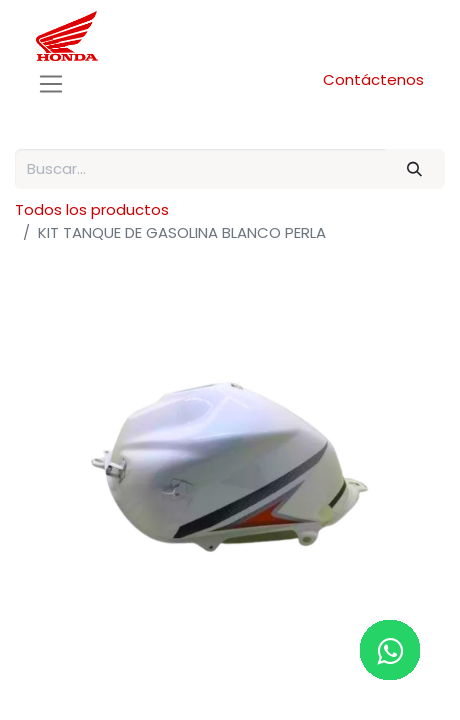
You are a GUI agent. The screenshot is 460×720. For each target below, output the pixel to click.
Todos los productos (92, 209)
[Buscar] (415, 169)
